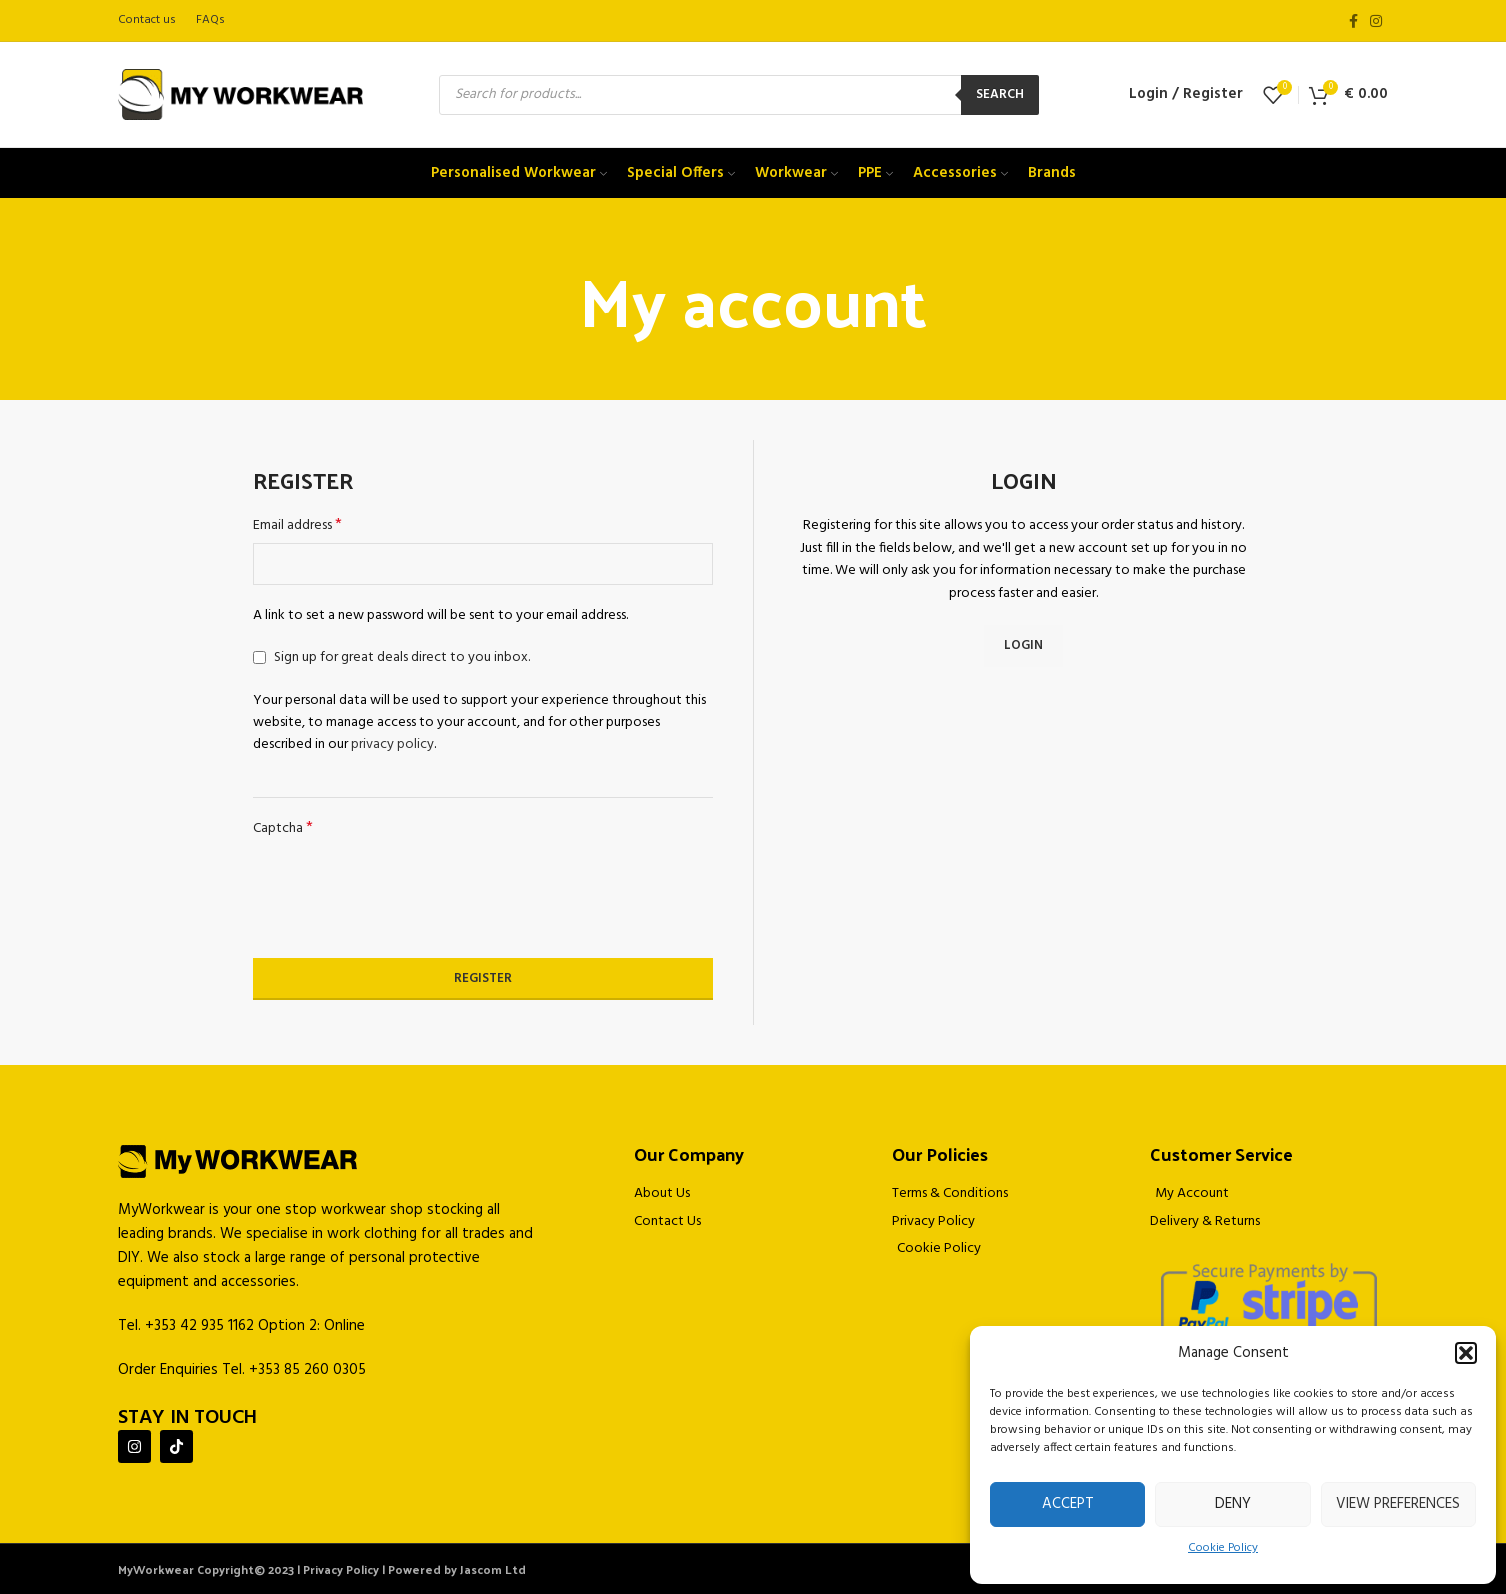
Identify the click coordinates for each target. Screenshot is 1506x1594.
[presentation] (405, 899)
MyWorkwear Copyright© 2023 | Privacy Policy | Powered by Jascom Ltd (322, 1569)
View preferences (1398, 1504)
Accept (1068, 1504)
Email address (297, 526)
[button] (1466, 1353)
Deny (1233, 1504)
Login (1023, 645)
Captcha (283, 829)
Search (1000, 94)
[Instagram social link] (1376, 21)
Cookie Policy (1223, 1548)
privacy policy (392, 744)
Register (483, 978)
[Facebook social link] (1353, 21)
